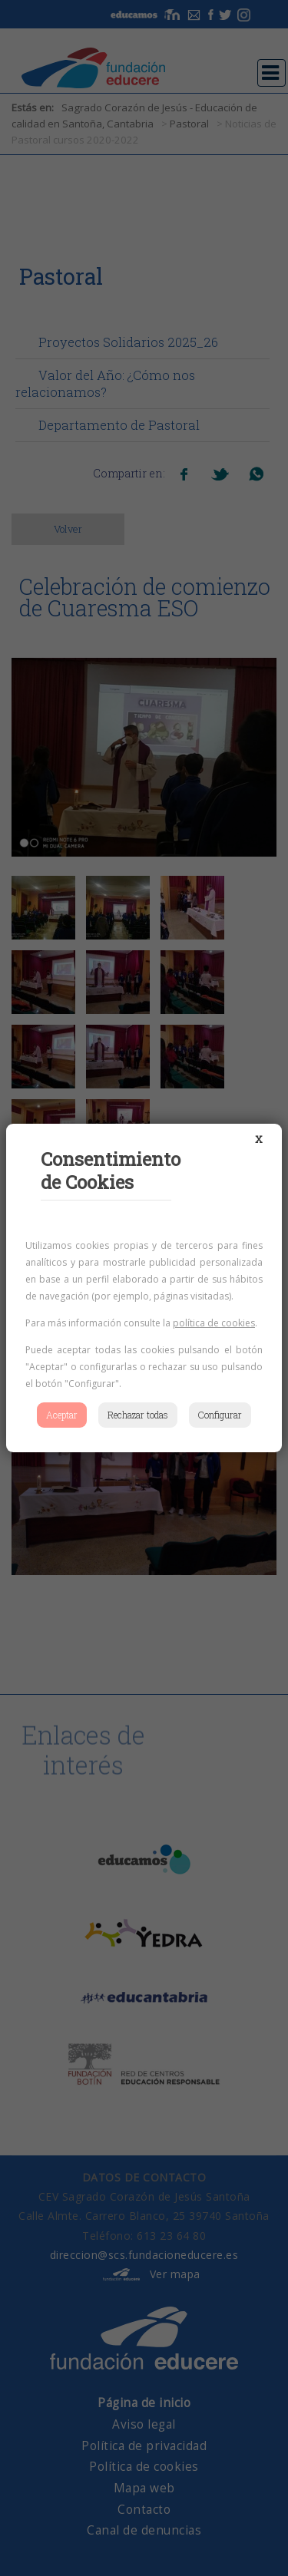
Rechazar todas (138, 1415)
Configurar (220, 1415)
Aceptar (62, 1415)
